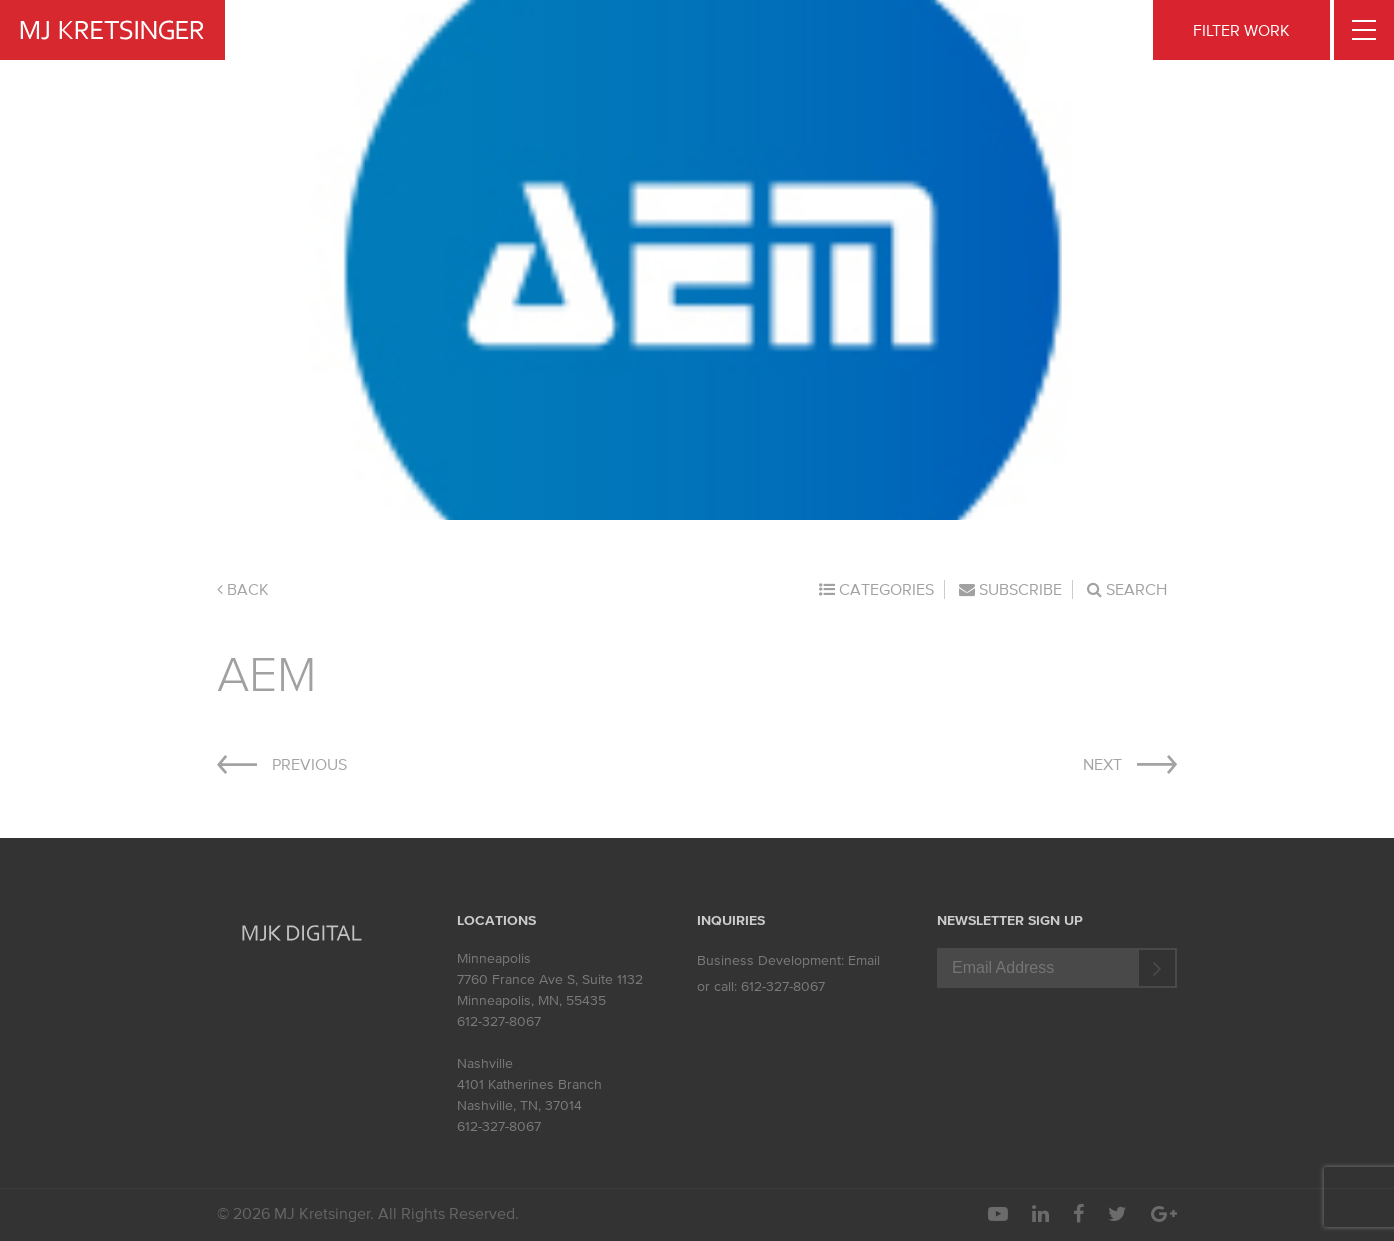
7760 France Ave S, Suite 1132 (550, 979)
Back (243, 589)
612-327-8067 (499, 1021)
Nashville (485, 1063)
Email (864, 960)
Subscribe (1010, 589)
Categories (876, 589)
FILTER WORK (1241, 30)
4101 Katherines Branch (529, 1084)
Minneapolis (494, 958)
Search (1127, 589)
